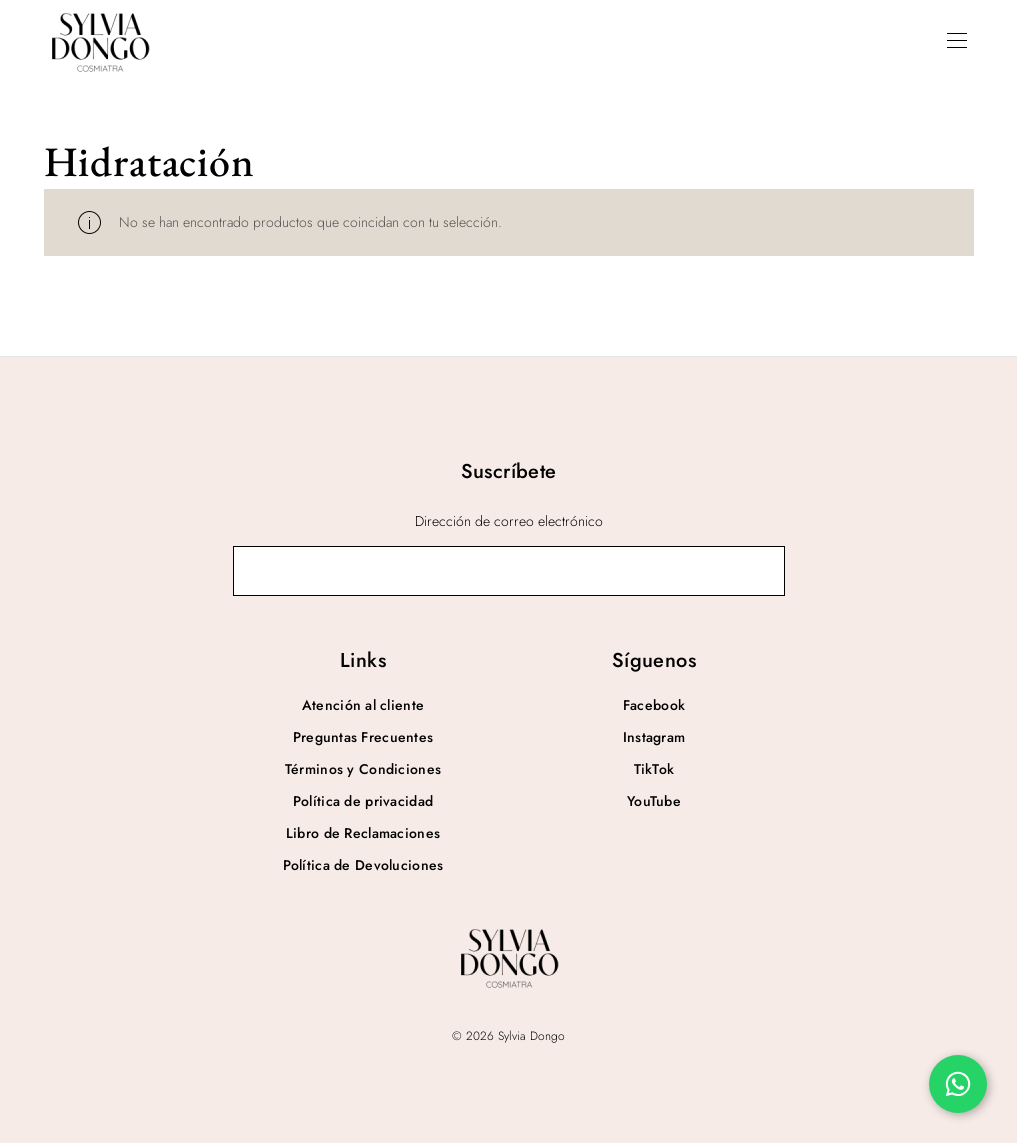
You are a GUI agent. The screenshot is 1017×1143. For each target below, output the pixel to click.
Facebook (654, 705)
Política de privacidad (363, 801)
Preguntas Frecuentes (363, 737)
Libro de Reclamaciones (363, 833)
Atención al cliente (363, 705)
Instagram (654, 737)
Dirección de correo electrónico (509, 521)
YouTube (654, 801)
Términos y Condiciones (363, 769)
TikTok (654, 769)
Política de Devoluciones (363, 865)
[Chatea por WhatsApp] (958, 1084)
